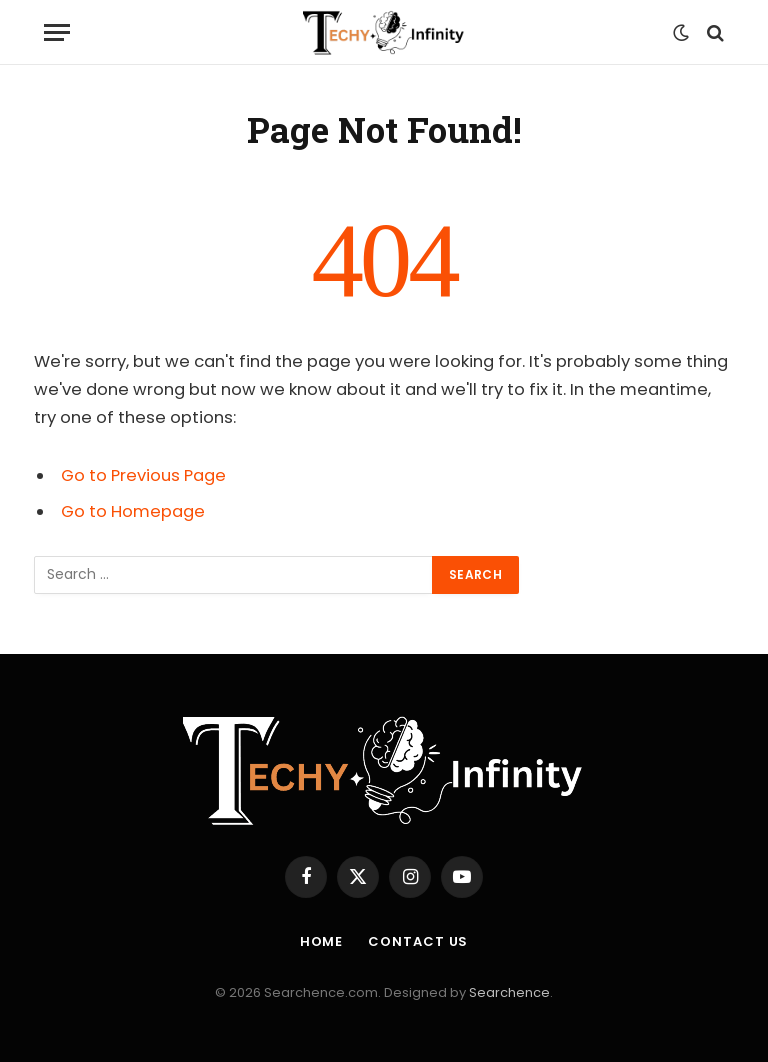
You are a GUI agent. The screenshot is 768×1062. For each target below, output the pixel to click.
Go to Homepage (133, 511)
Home (322, 941)
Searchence (509, 992)
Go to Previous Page (143, 475)
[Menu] (57, 32)
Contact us (418, 941)
